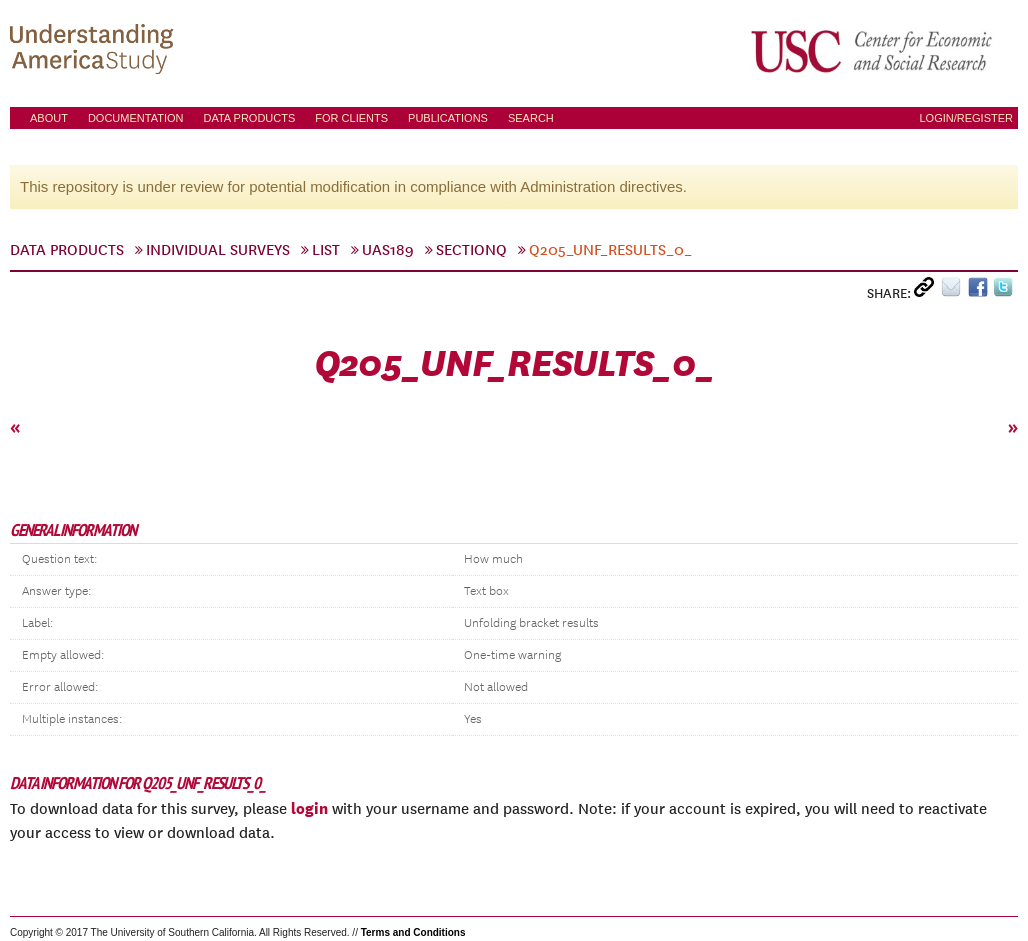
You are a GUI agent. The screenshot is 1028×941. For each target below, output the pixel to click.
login (309, 808)
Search (531, 118)
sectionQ (471, 250)
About (49, 118)
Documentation (136, 118)
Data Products (249, 118)
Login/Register (966, 118)
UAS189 (388, 250)
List (326, 250)
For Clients (351, 118)
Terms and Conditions (413, 932)
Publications (448, 118)
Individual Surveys (218, 250)
